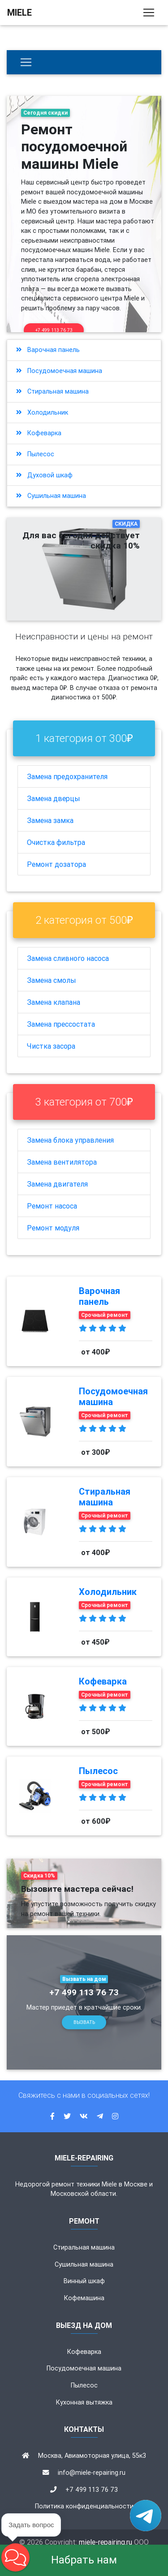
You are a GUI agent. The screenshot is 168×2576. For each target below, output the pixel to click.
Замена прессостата (61, 1024)
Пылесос (35, 454)
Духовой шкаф (44, 475)
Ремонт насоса (52, 1205)
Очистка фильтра (56, 842)
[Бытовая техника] (26, 62)
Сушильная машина (51, 496)
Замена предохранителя (67, 776)
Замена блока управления (70, 1140)
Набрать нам (84, 2559)
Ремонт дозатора (56, 864)
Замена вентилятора (62, 1161)
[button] (15, 2557)
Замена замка (50, 820)
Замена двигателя (57, 1183)
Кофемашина (84, 2298)
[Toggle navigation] (149, 12)
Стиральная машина (52, 391)
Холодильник (42, 412)
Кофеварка (38, 433)
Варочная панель (48, 350)
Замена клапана (53, 1002)
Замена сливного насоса (68, 958)
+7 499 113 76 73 (54, 330)
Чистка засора (51, 1046)
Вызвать (84, 2022)
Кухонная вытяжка (84, 2402)
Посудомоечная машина (59, 371)
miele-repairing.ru (105, 2541)
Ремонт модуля (53, 1227)
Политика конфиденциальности (84, 2506)
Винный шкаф (84, 2281)
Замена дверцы (53, 798)
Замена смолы (51, 980)
